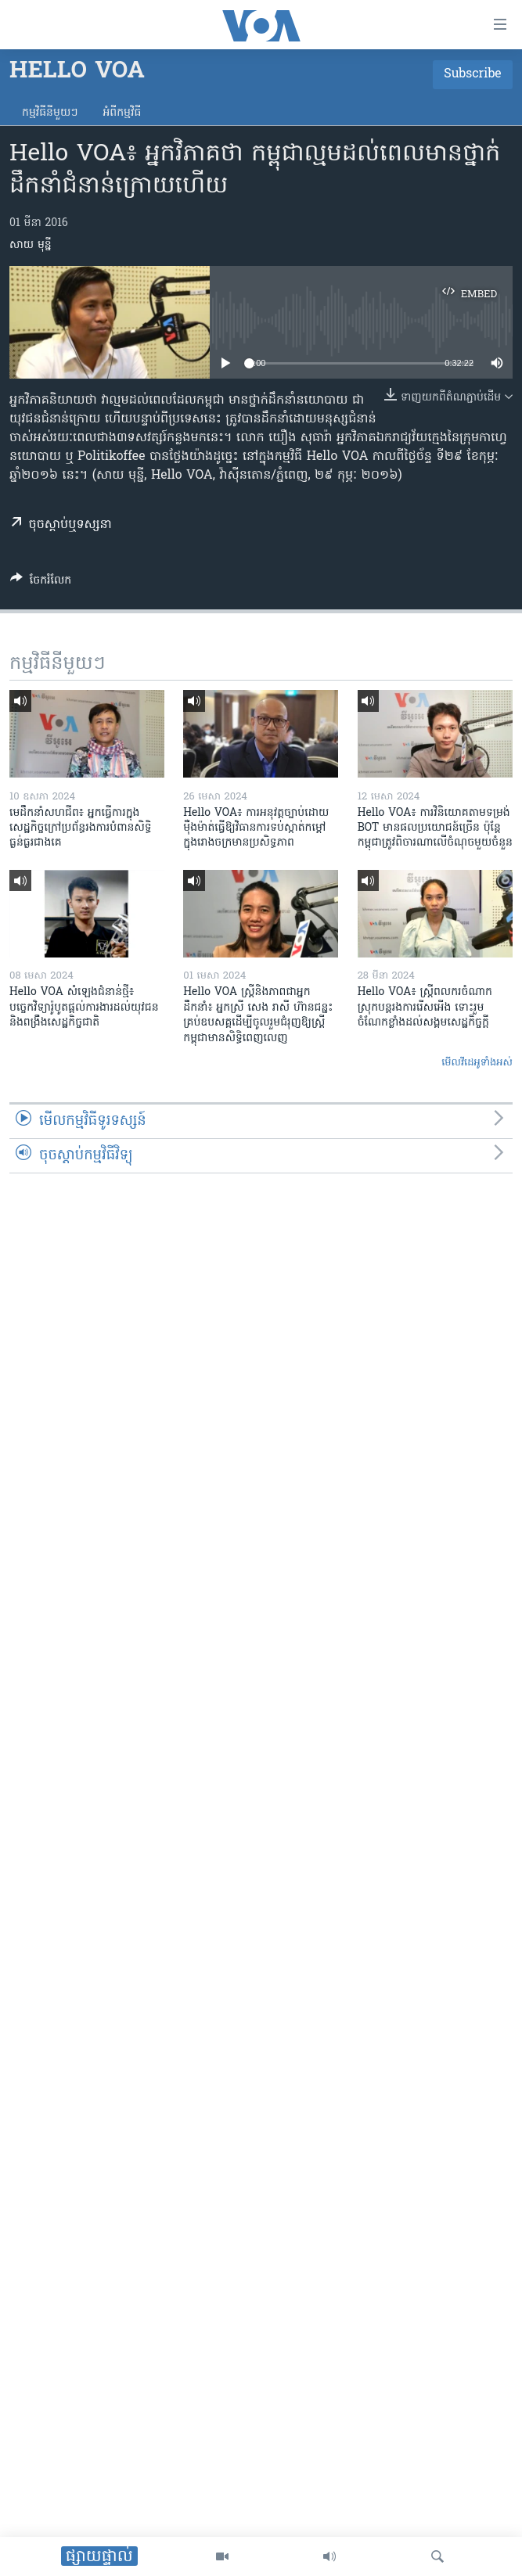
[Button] (40, 583)
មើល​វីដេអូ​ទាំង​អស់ (477, 1062)
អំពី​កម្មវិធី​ (122, 113)
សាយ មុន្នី (30, 245)
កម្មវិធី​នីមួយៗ (49, 113)
